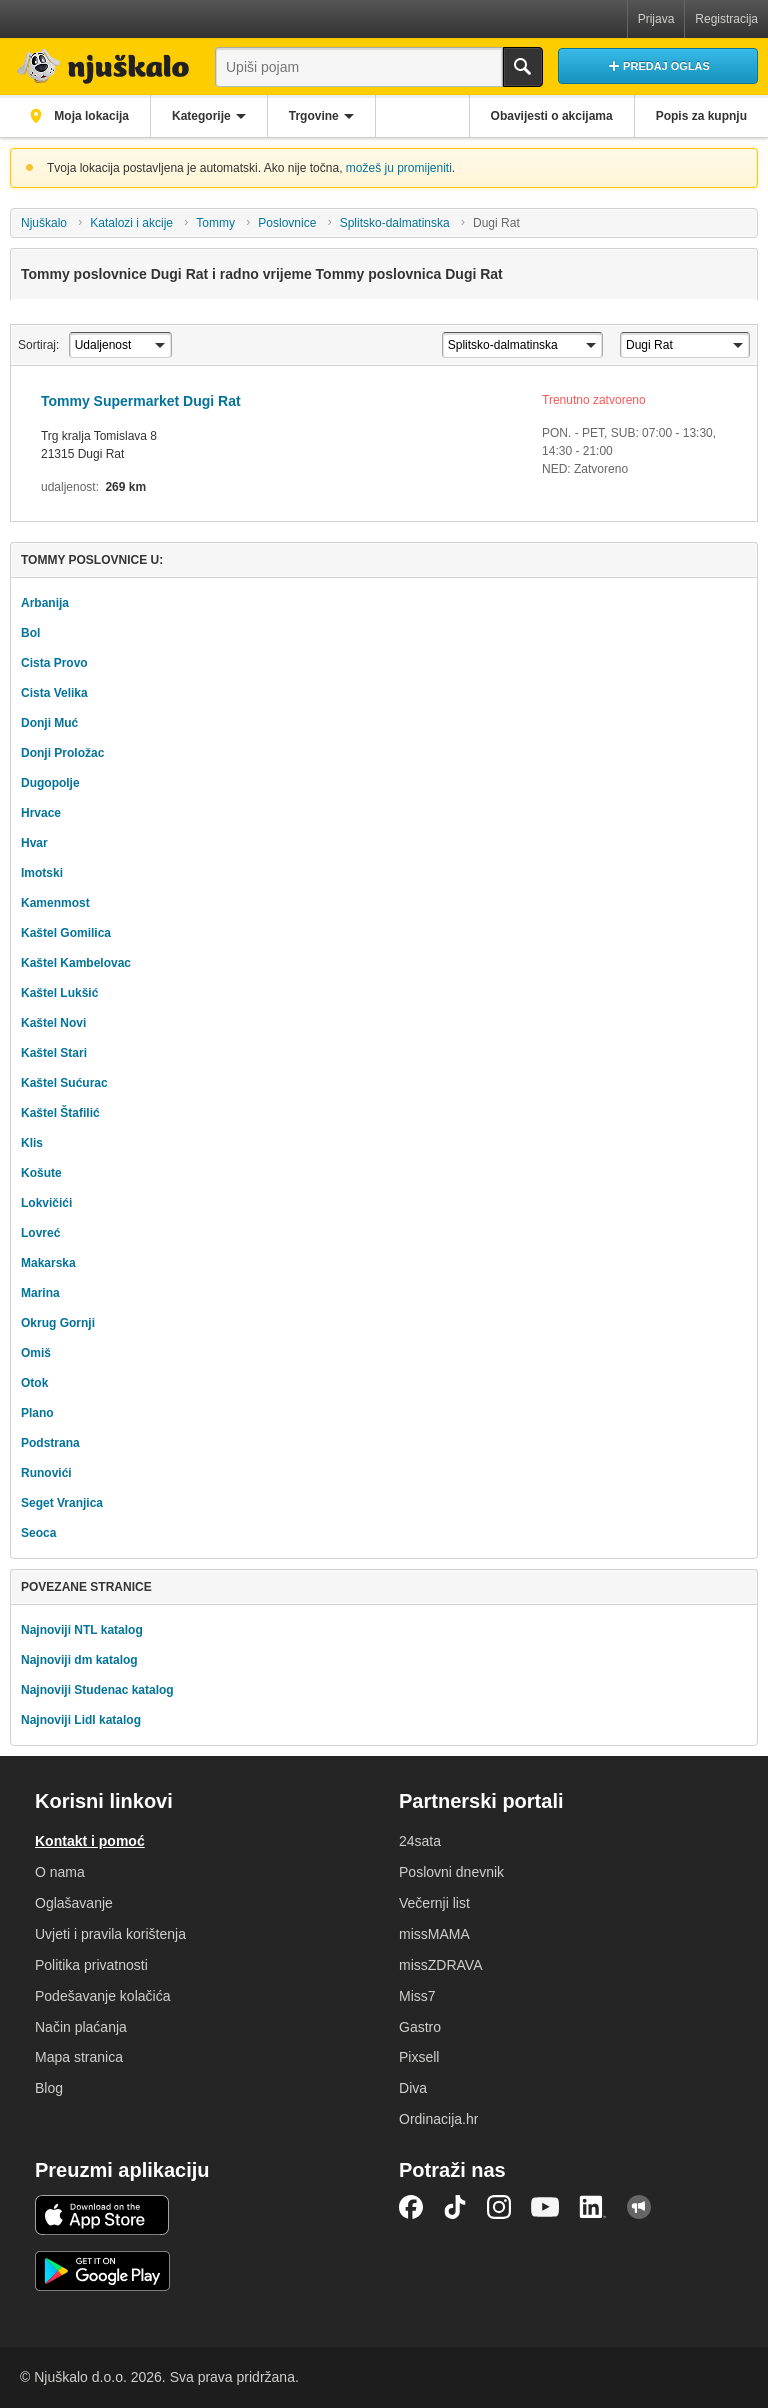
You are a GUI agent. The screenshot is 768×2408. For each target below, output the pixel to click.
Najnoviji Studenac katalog (97, 1690)
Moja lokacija (90, 116)
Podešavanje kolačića (102, 1996)
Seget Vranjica (62, 1503)
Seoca (38, 1533)
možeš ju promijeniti (399, 168)
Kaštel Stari (54, 1053)
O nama (60, 1872)
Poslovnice (287, 223)
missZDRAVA (440, 1965)
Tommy (215, 223)
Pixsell (419, 2057)
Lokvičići (46, 1203)
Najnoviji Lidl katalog (81, 1720)
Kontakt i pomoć (90, 1841)
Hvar (34, 843)
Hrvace (41, 813)
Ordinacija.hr (438, 2119)
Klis (32, 1143)
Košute (41, 1173)
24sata (420, 1841)
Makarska (48, 1263)
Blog (49, 2088)
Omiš (36, 1353)
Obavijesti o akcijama (552, 116)
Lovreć (40, 1233)
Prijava (656, 19)
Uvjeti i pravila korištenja (110, 1934)
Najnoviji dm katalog (79, 1660)
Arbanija (45, 603)
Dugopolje (50, 783)
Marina (40, 1293)
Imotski (42, 873)
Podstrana (50, 1443)
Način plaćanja (81, 2027)
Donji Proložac (62, 753)
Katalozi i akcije (131, 223)
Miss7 (417, 1996)
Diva (413, 2088)
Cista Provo (54, 663)
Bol (30, 633)
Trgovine (314, 116)
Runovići (46, 1473)
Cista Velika (54, 693)
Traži (523, 67)
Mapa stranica (79, 2057)
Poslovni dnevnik (451, 1872)
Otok (34, 1383)
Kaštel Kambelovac (76, 963)
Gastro (420, 2027)
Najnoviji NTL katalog (82, 1630)
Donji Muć (49, 723)
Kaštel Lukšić (59, 993)
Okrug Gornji (58, 1323)
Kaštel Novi (53, 1023)
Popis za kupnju (701, 116)
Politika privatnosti (91, 1965)
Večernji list (434, 1903)
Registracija (726, 19)
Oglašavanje (74, 1903)
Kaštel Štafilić (60, 1113)
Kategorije (201, 116)
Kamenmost (55, 903)
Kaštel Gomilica (66, 933)
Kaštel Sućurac (64, 1083)
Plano (37, 1413)
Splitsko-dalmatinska (395, 223)
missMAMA (434, 1934)
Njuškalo (44, 223)
